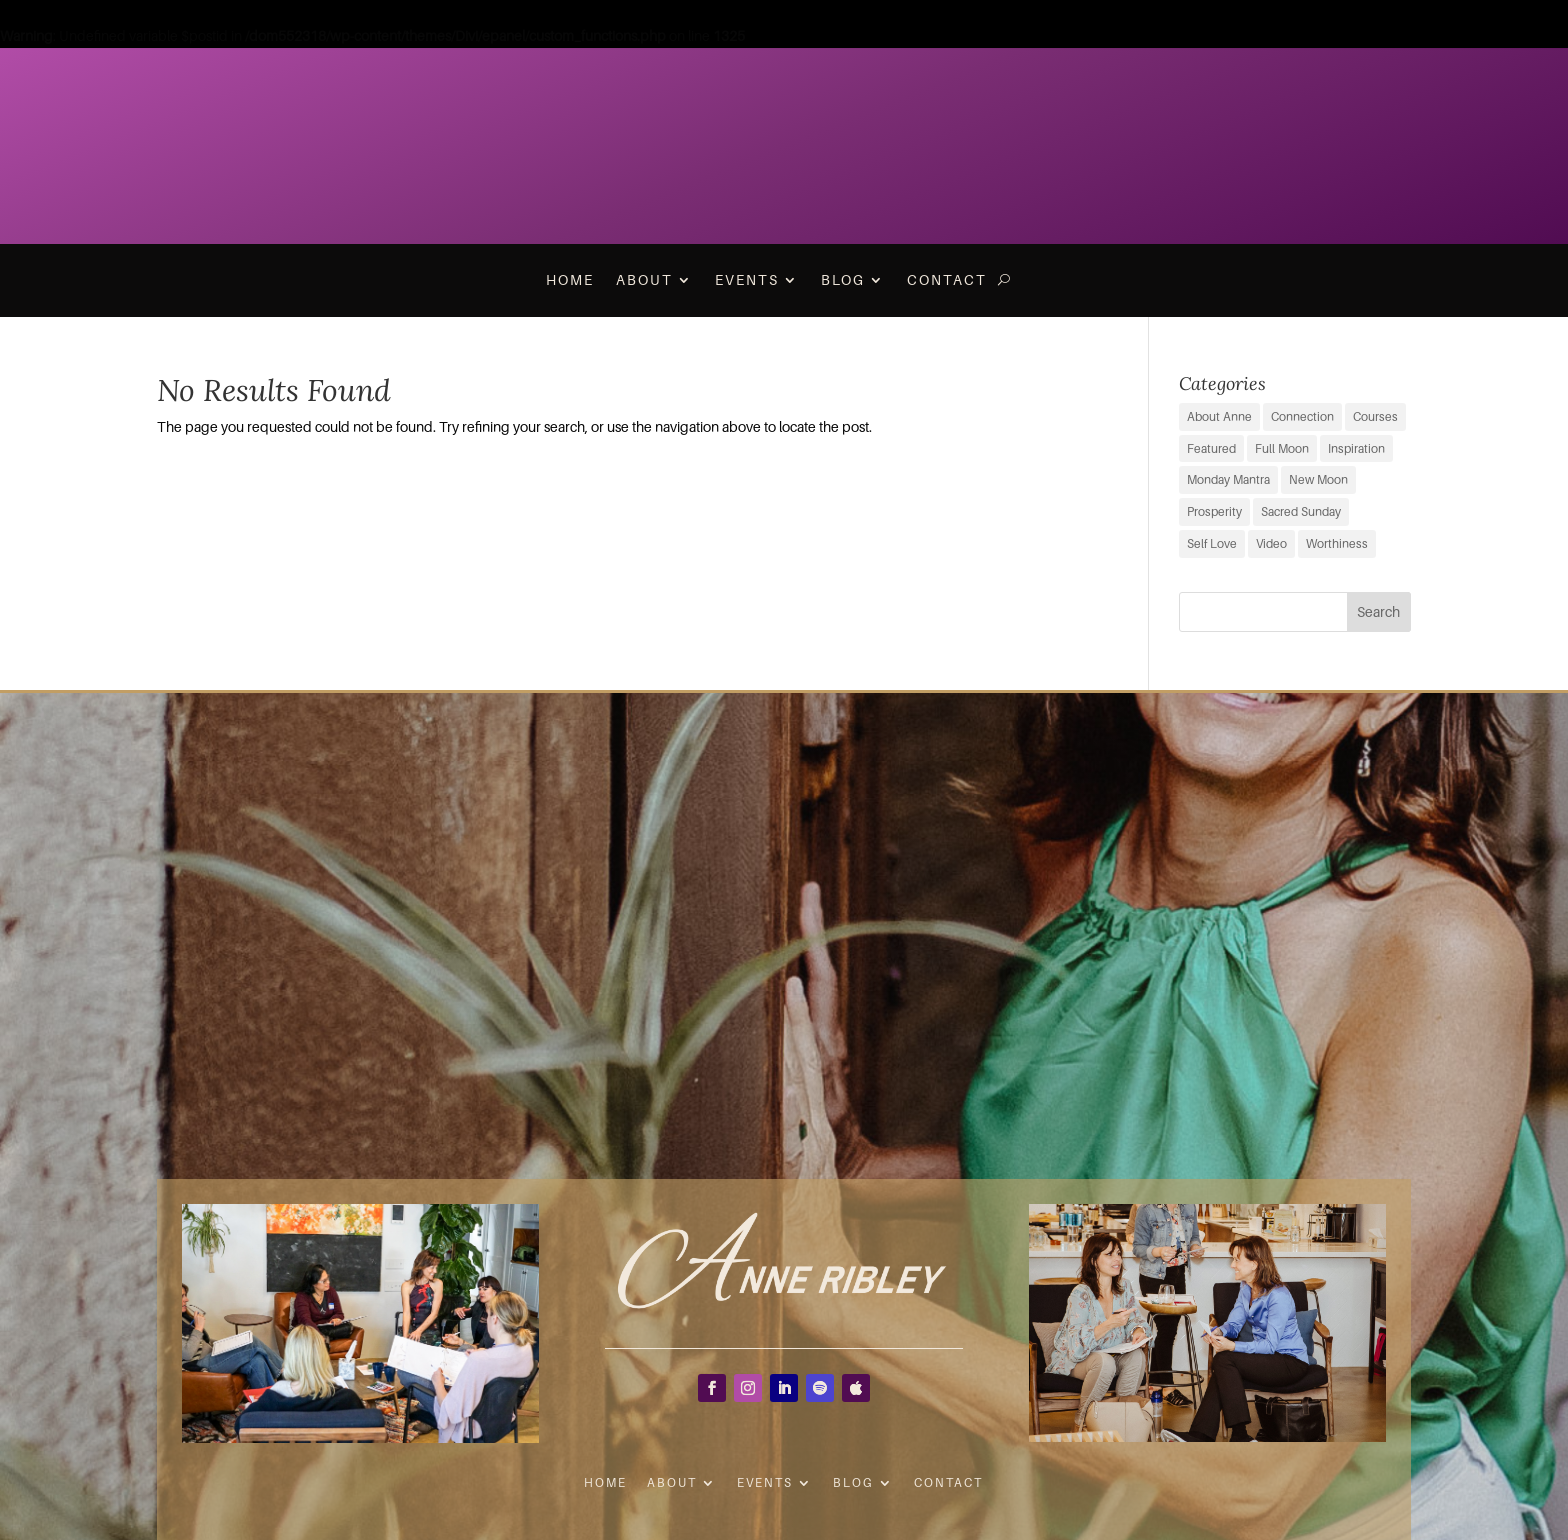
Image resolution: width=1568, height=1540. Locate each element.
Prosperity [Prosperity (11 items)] (1214, 511)
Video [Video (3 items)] (1271, 543)
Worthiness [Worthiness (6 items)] (1337, 543)
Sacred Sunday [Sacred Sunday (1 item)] (1301, 511)
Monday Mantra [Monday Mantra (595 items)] (1228, 479)
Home (570, 280)
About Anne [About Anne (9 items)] (1219, 416)
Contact (947, 280)
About (644, 280)
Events (747, 280)
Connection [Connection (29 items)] (1302, 416)
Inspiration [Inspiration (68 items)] (1356, 448)
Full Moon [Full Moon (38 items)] (1282, 448)
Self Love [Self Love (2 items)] (1212, 543)
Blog (843, 280)
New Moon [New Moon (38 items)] (1318, 479)
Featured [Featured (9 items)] (1211, 448)
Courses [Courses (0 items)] (1375, 416)
